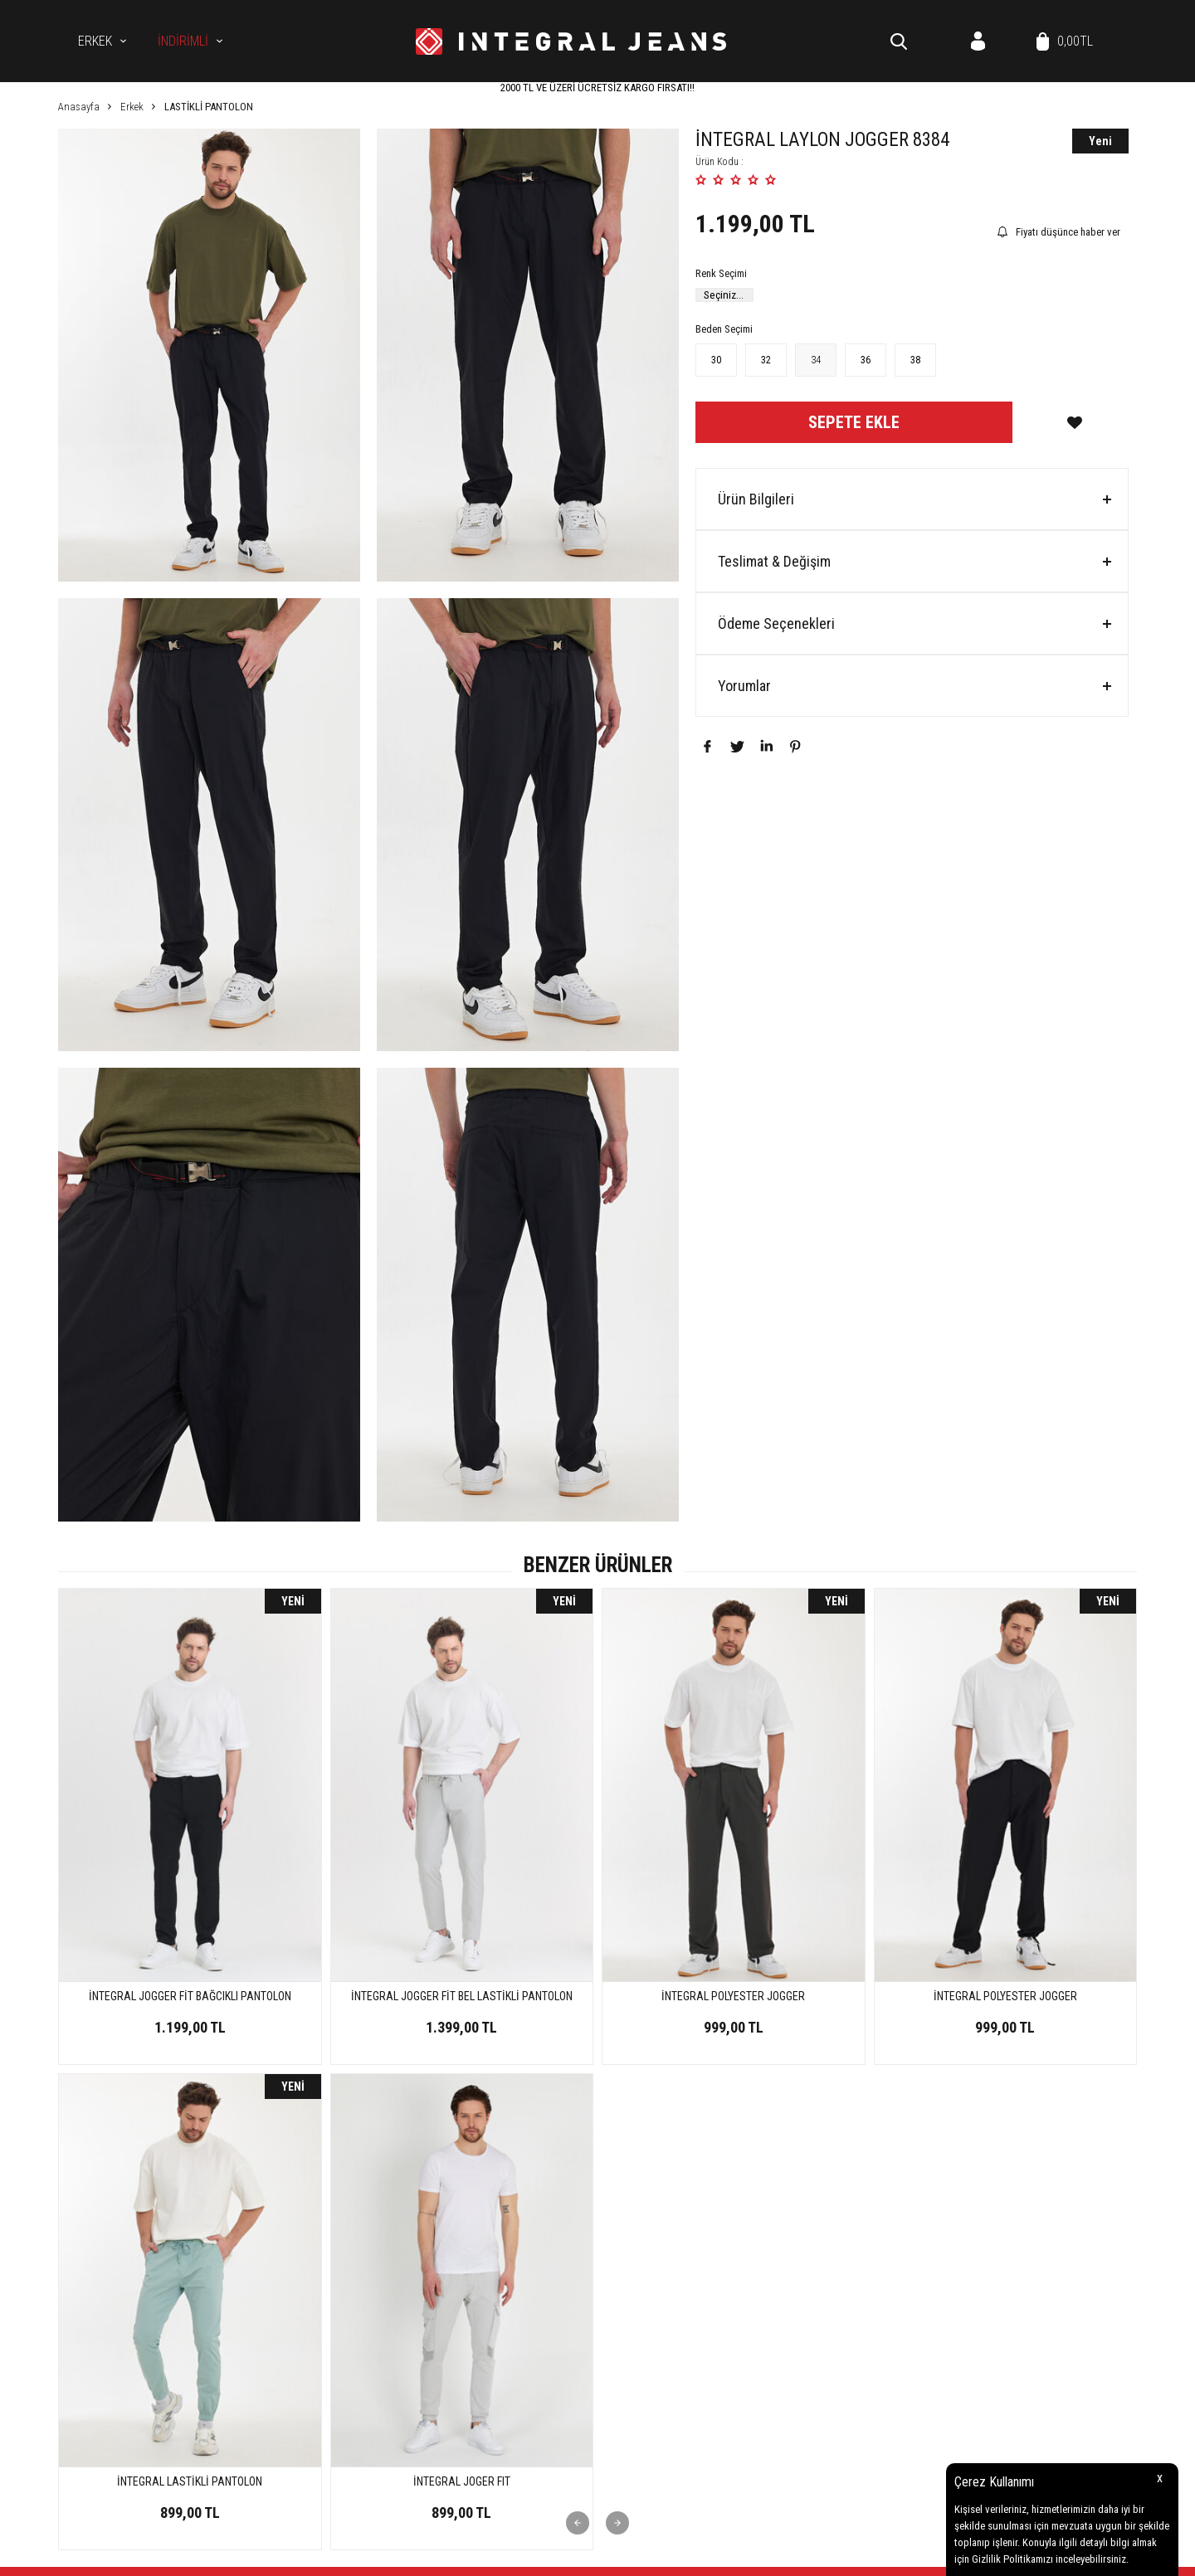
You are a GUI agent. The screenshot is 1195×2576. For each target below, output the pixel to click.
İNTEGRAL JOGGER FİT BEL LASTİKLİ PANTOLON (189, 1996)
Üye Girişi (626, 2407)
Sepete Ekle (854, 422)
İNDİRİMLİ (183, 41)
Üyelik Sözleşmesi (823, 2258)
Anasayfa (986, 2234)
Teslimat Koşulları (825, 2234)
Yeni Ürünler (991, 2258)
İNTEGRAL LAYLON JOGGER (1005, 1996)
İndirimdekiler (994, 2283)
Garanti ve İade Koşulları (839, 2308)
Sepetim (982, 2333)
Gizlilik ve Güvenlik (826, 2333)
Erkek (95, 41)
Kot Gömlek (631, 2258)
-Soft (521, 2555)
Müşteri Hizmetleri (1004, 2308)
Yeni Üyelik (628, 2382)
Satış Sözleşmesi (822, 2283)
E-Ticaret (555, 2555)
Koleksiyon (629, 2283)
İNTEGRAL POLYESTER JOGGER (462, 1996)
